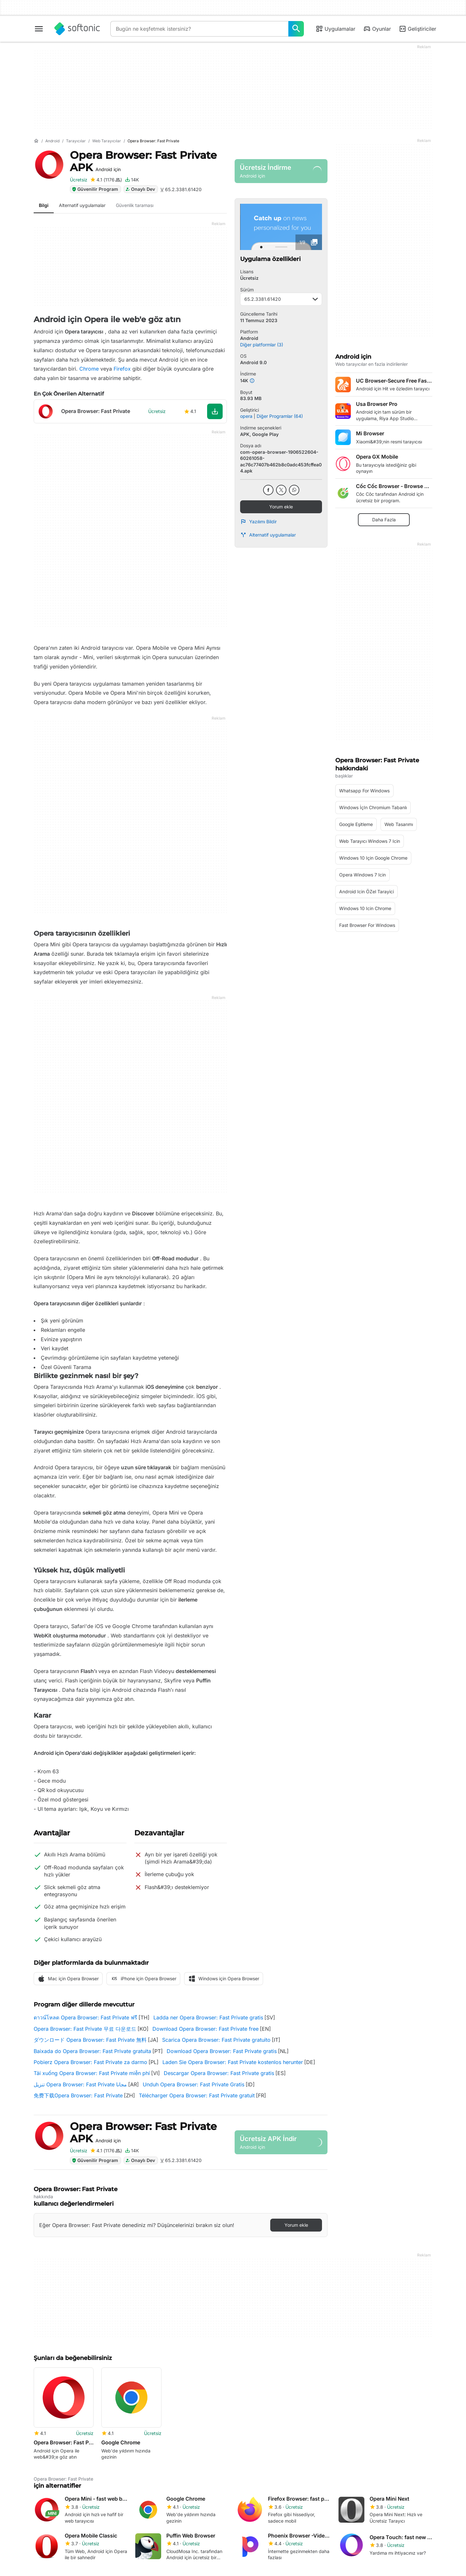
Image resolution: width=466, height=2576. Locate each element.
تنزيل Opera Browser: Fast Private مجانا (80, 2084)
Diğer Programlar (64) (280, 416)
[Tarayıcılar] (76, 141)
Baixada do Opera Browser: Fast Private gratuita (92, 2051)
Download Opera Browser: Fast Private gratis (222, 2051)
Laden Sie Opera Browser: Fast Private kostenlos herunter (232, 2062)
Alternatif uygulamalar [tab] (82, 205)
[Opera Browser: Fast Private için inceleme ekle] (106, 180)
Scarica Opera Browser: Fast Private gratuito (216, 2040)
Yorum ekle (281, 506)
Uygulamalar (335, 29)
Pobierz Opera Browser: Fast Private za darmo (90, 2062)
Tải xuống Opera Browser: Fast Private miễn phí (92, 2073)
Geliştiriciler (417, 29)
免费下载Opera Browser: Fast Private (78, 2095)
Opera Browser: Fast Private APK (143, 161)
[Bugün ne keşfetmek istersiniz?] (296, 29)
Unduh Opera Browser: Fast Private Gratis (193, 2084)
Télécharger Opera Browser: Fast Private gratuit (197, 2095)
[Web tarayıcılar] (106, 141)
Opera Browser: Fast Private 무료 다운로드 (85, 2029)
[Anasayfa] (36, 141)
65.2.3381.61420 (281, 299)
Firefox (122, 368)
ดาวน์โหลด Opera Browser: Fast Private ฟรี (85, 2017)
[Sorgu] (199, 29)
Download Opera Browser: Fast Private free (205, 2029)
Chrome (89, 368)
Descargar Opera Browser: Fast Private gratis (219, 2073)
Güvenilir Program (95, 189)
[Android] (52, 141)
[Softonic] (77, 29)
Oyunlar (377, 29)
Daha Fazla (384, 519)
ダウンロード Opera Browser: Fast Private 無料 (90, 2040)
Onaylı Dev (140, 189)
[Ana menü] (39, 29)
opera (246, 416)
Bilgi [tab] (44, 205)
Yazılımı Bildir (258, 521)
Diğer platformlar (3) (261, 344)
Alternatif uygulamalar (268, 535)
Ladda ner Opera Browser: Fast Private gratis (208, 2017)
